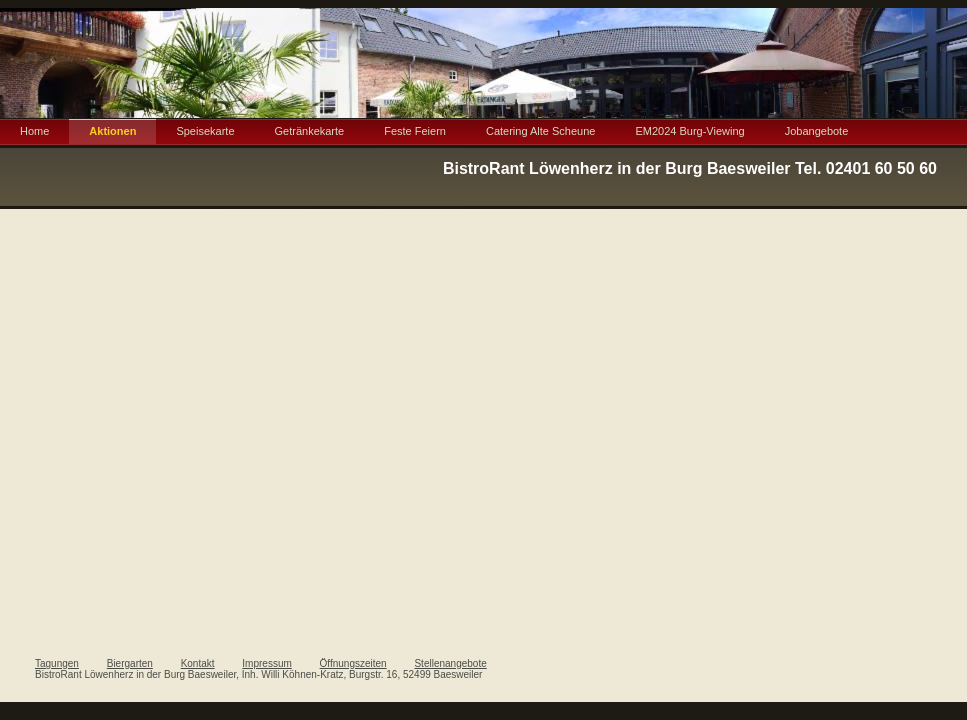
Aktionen (112, 131)
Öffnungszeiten (353, 663)
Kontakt (198, 663)
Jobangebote (817, 131)
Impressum (266, 663)
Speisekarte (205, 131)
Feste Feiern (415, 131)
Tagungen (57, 663)
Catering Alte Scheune (540, 131)
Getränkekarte (310, 131)
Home (34, 131)
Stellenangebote (450, 663)
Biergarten (130, 663)
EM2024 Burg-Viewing (689, 131)
